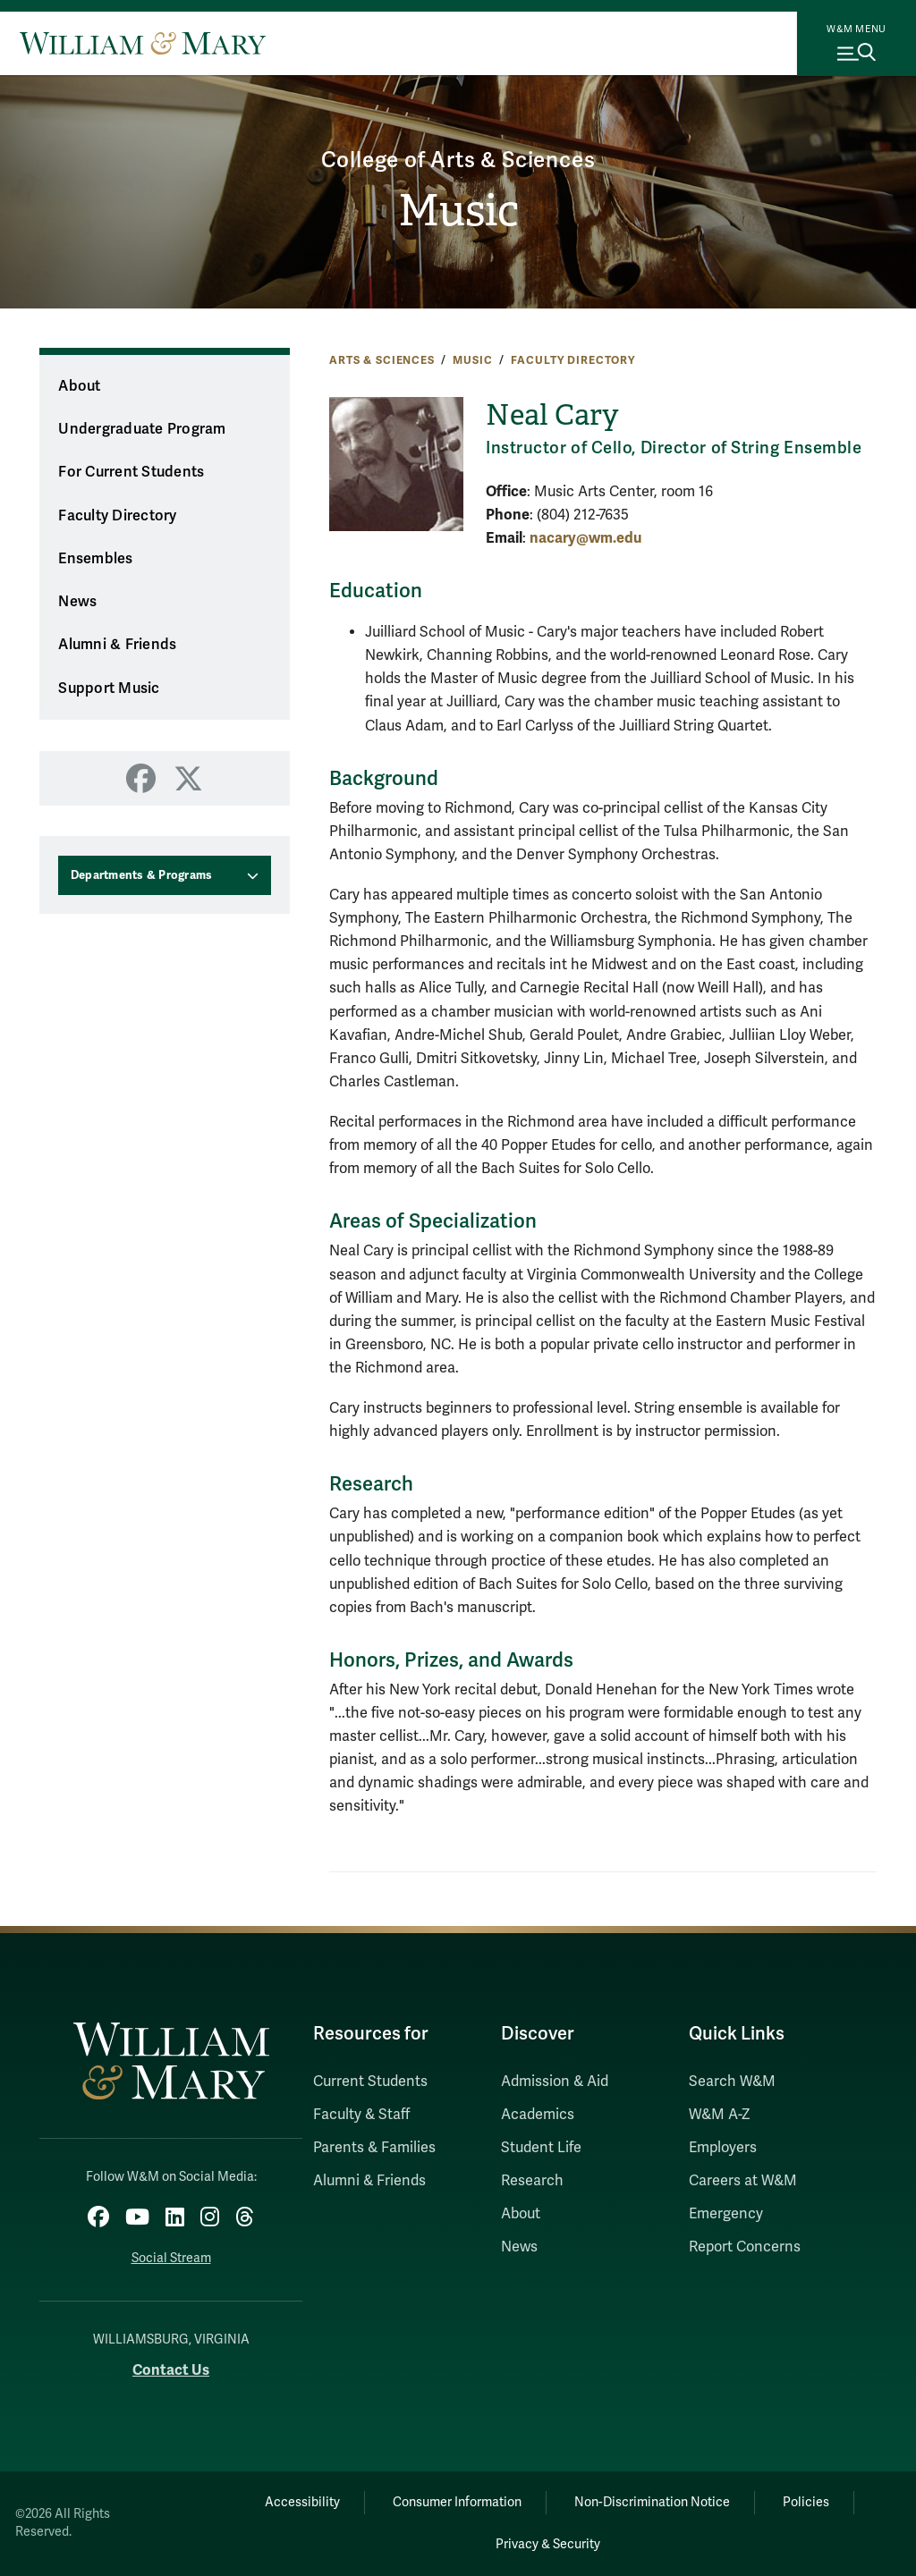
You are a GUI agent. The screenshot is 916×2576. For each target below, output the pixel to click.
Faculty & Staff (361, 2115)
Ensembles (95, 559)
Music (458, 210)
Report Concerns (745, 2247)
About (79, 386)
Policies (806, 2502)
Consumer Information (457, 2502)
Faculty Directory (573, 360)
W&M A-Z (720, 2115)
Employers (723, 2148)
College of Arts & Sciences (458, 160)
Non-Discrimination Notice (652, 2502)
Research (532, 2181)
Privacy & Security (548, 2544)
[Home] (143, 43)
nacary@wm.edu (585, 537)
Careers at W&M (743, 2181)
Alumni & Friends (117, 645)
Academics (537, 2115)
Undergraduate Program (141, 429)
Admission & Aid (554, 2081)
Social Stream (171, 2258)
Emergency (726, 2214)
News (77, 602)
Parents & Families (374, 2148)
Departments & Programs (142, 875)
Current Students (370, 2081)
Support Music (108, 688)
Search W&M (732, 2081)
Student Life (541, 2148)
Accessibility (302, 2502)
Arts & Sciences (382, 360)
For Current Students (131, 472)
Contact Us (170, 2370)
